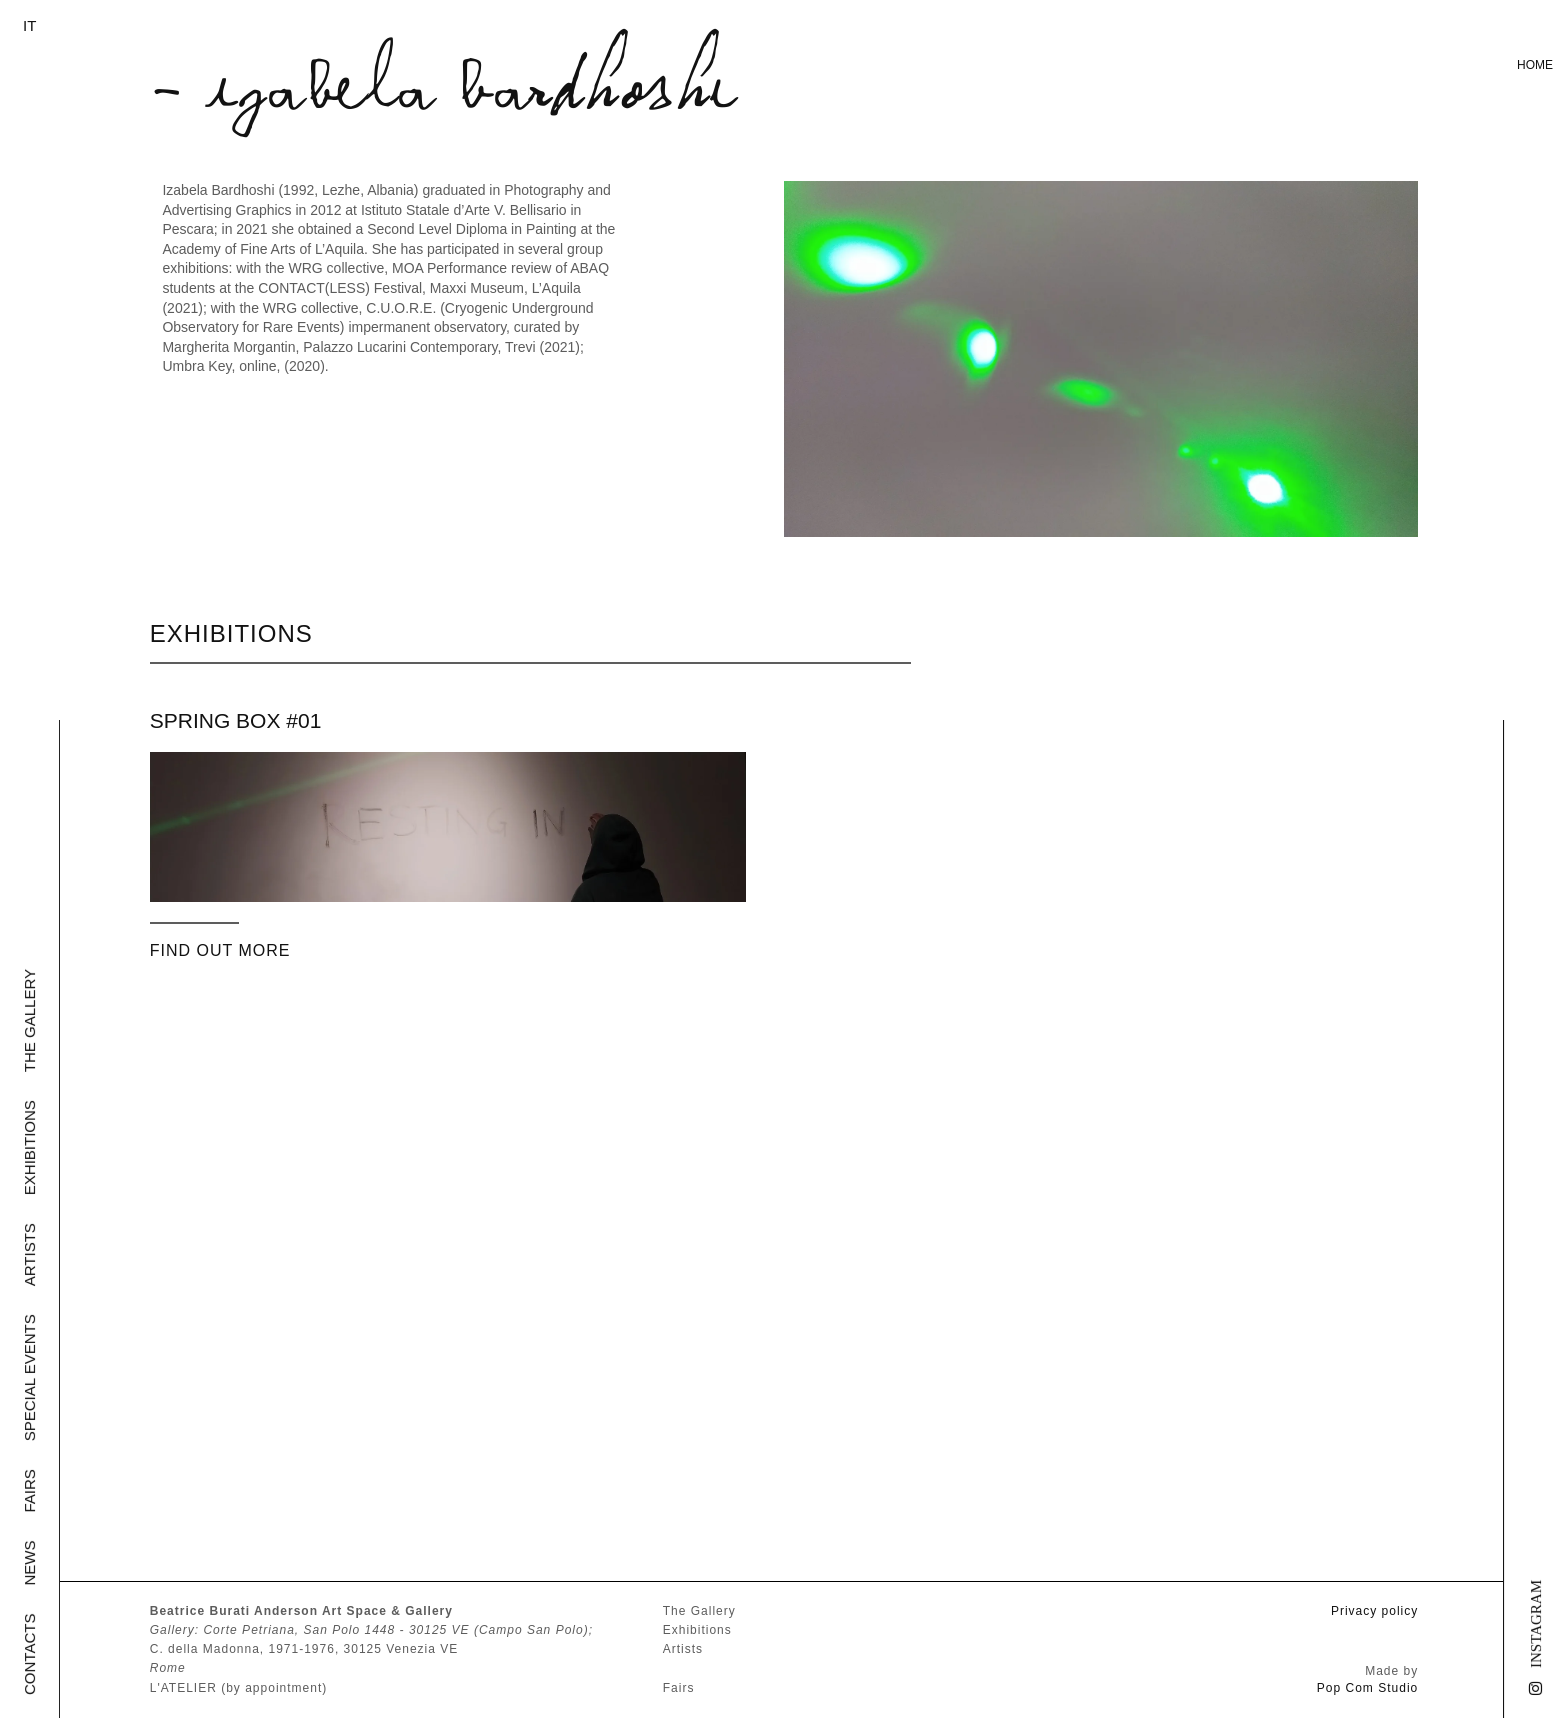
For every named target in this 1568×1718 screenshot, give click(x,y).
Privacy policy (1374, 1611)
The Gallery (29, 1020)
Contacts (29, 1654)
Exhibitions (29, 1147)
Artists (29, 1254)
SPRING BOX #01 (236, 720)
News (29, 1563)
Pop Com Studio (1367, 1688)
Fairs (29, 1490)
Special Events (29, 1377)
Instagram (1536, 1624)
